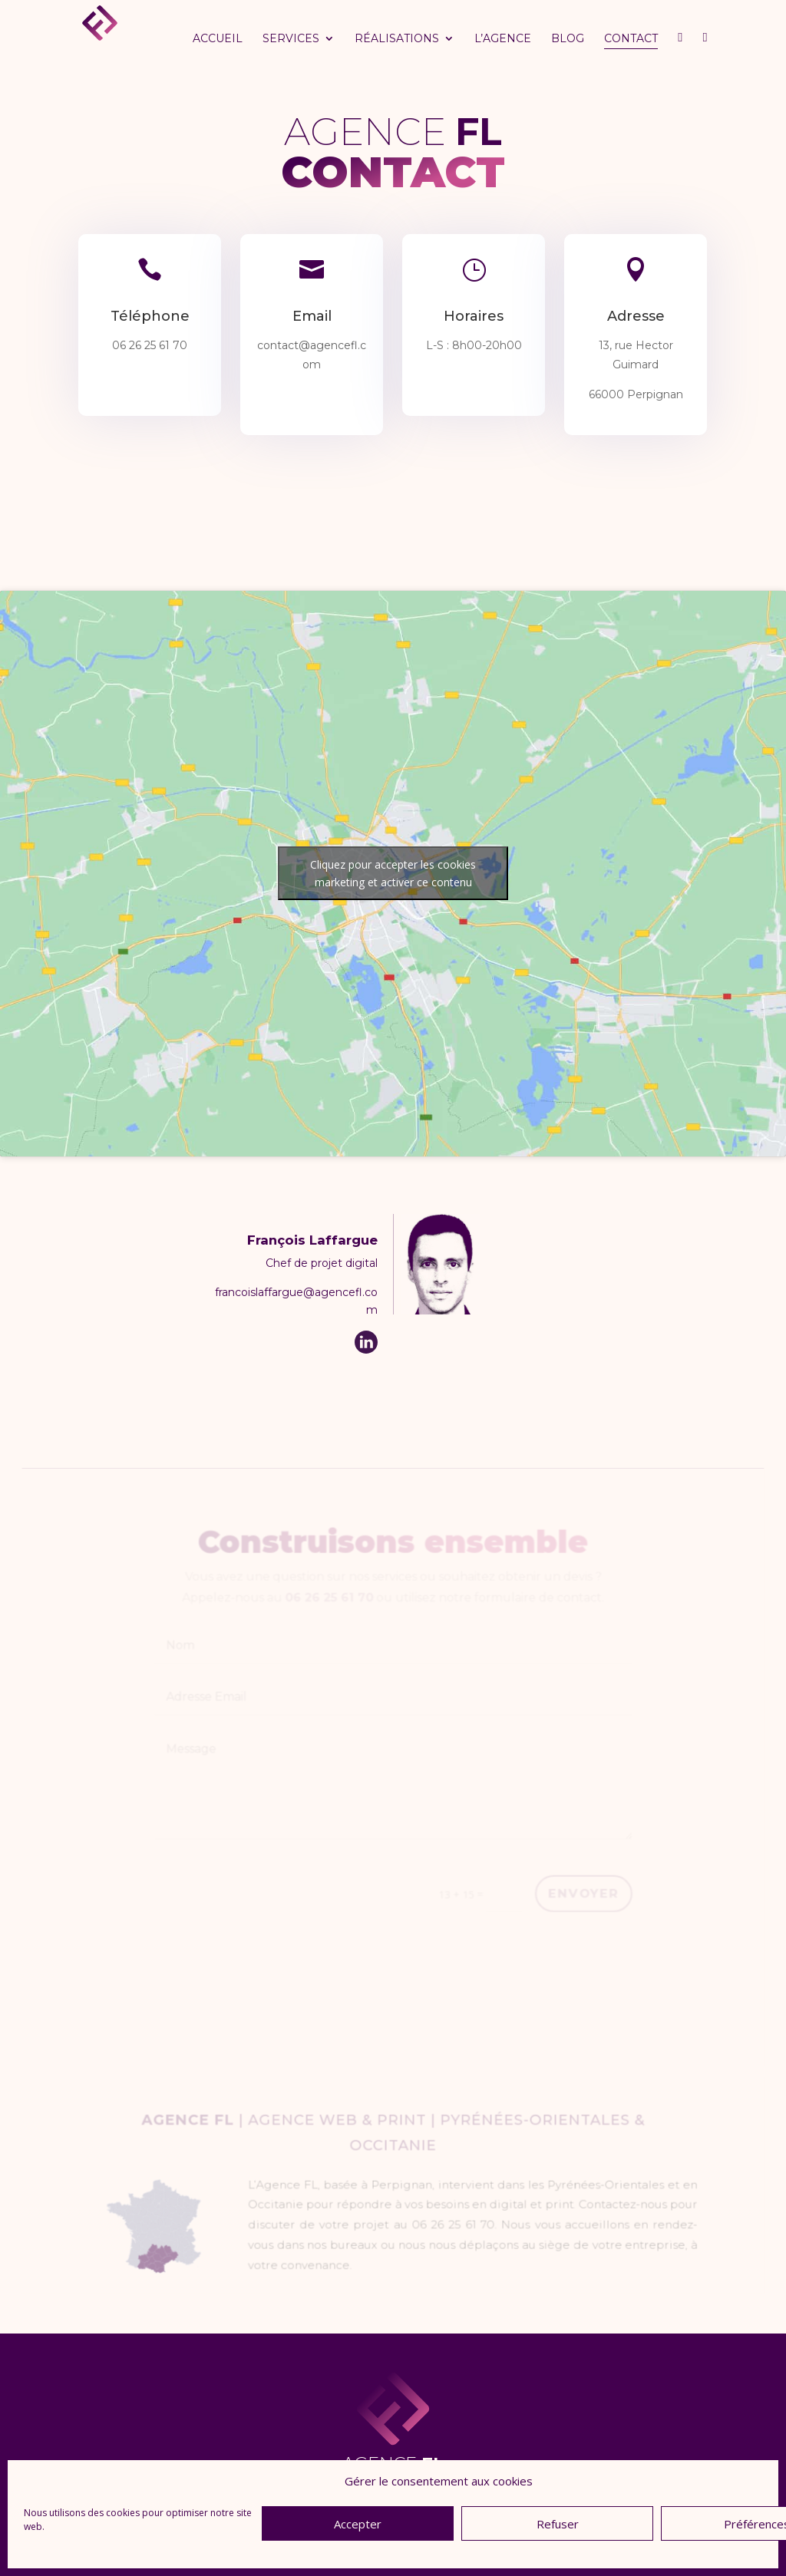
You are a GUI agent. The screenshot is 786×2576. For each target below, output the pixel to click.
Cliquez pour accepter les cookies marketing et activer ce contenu (393, 873)
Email (311, 316)
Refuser (558, 2523)
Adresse (636, 316)
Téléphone (150, 316)
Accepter (357, 2523)
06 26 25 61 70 (150, 344)
